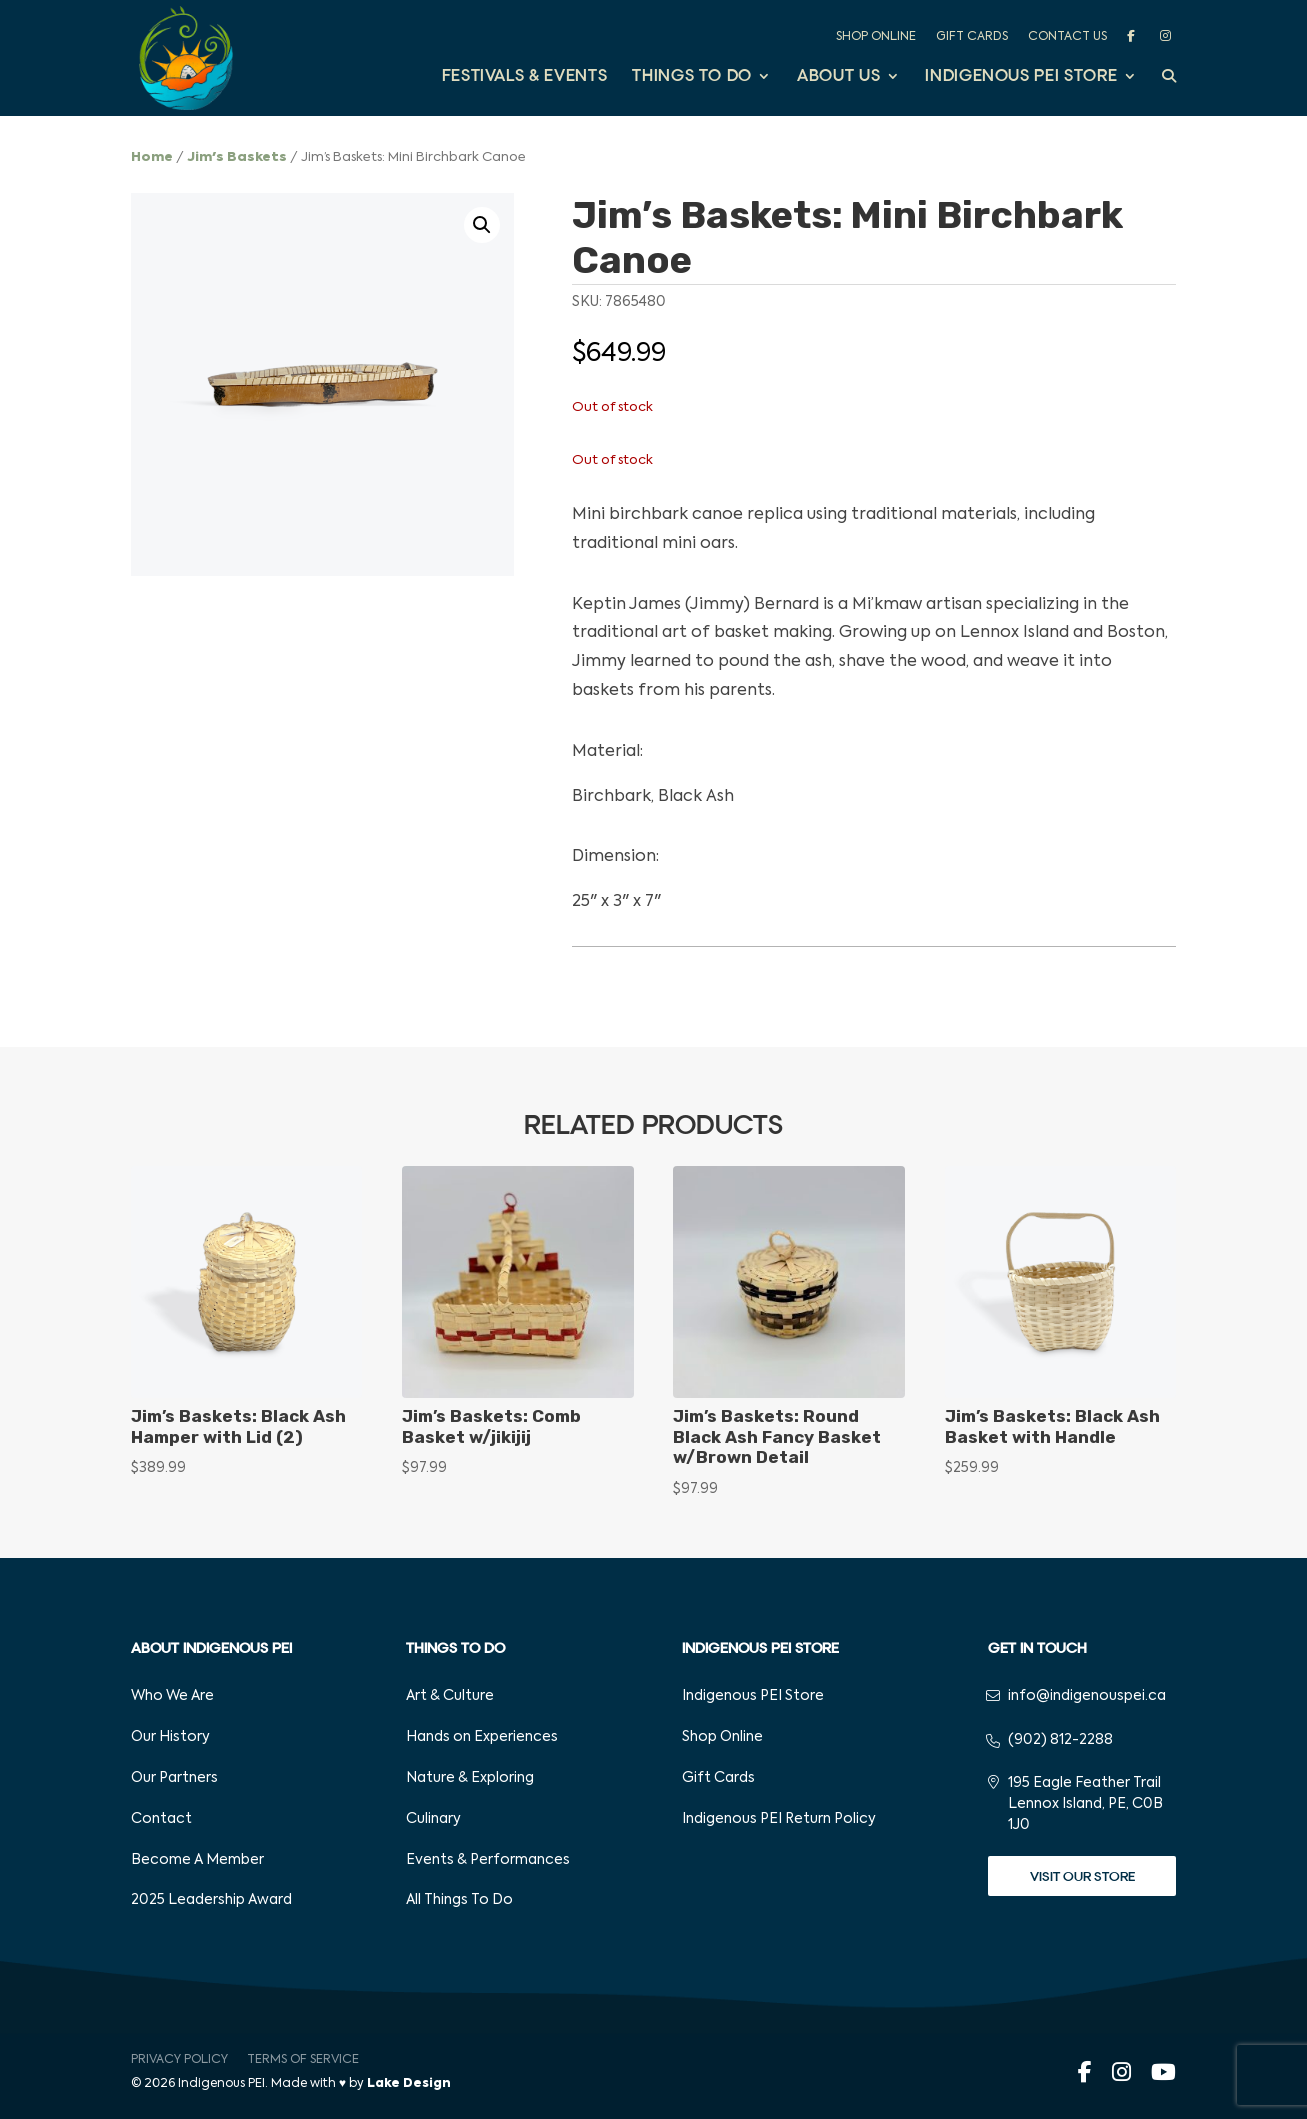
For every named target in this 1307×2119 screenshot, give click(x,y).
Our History (170, 1737)
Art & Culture (450, 1696)
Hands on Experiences (482, 1737)
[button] (482, 225)
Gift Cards (972, 37)
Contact (161, 1819)
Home (152, 157)
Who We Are (172, 1696)
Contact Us (1067, 37)
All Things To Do (459, 1900)
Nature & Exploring (470, 1778)
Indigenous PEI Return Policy (779, 1819)
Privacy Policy (179, 2060)
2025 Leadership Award (211, 1900)
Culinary (433, 1819)
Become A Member (197, 1860)
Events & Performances (488, 1860)
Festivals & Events (525, 77)
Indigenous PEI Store (1021, 77)
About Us (838, 77)
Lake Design (409, 2084)
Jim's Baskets (237, 157)
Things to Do (692, 77)
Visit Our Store (1082, 1876)
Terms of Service (303, 2060)
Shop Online (876, 37)
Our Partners (174, 1778)
